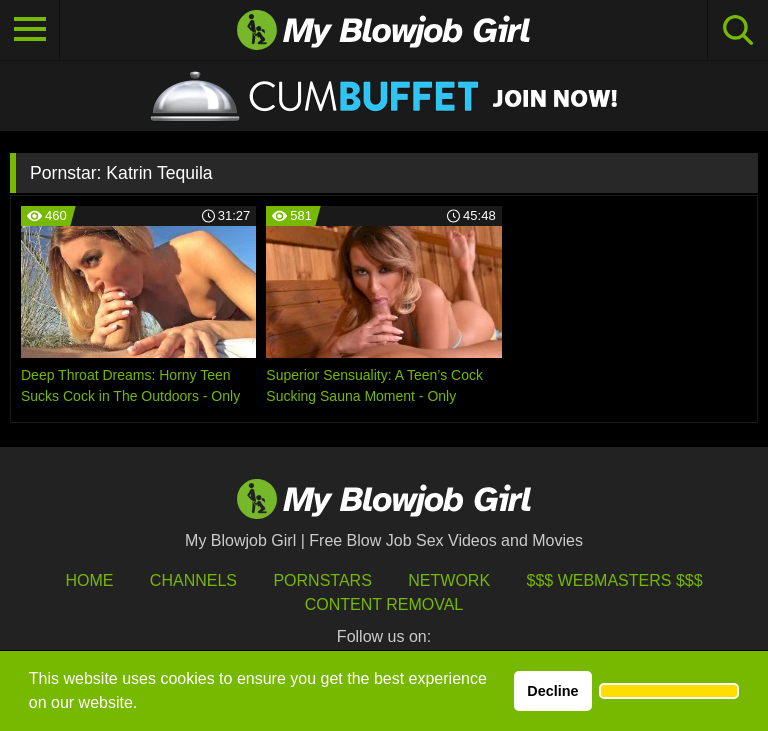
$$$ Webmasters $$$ (615, 580)
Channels (193, 580)
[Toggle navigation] (30, 30)
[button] (669, 691)
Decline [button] (552, 691)
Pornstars (322, 580)
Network (449, 580)
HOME (89, 580)
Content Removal (384, 604)
